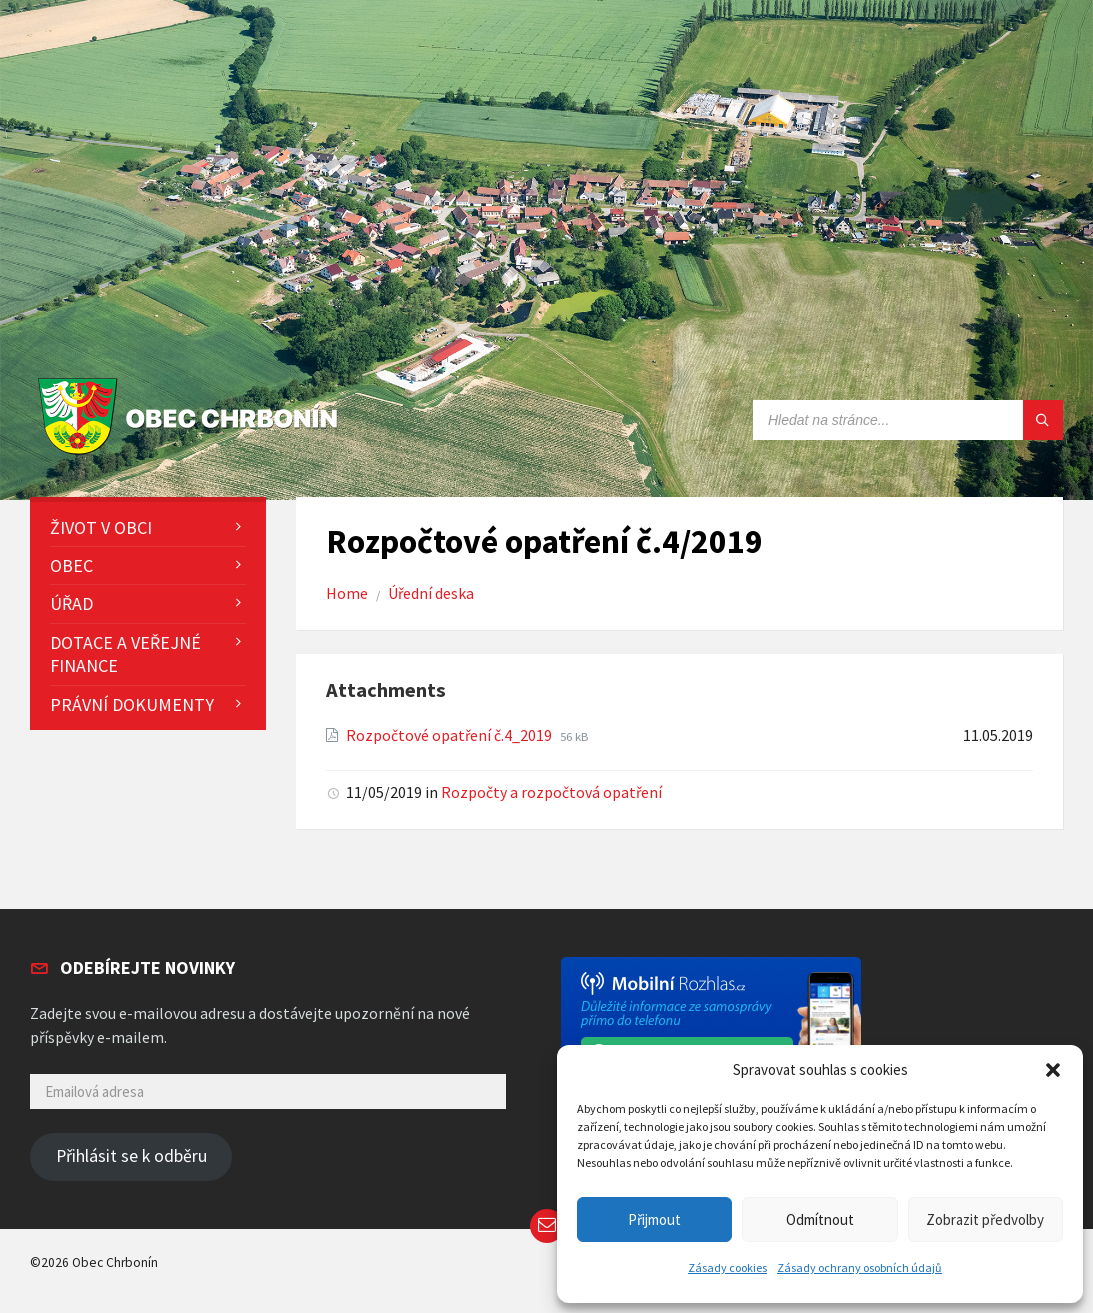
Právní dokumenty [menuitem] (132, 704)
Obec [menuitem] (71, 565)
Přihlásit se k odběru (131, 1156)
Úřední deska (431, 593)
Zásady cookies (727, 1267)
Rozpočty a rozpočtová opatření (551, 792)
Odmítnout (820, 1219)
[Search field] (908, 420)
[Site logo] (192, 455)
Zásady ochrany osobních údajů (859, 1267)
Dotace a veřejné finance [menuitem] (125, 654)
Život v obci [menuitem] (101, 527)
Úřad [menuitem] (71, 603)
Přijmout (654, 1219)
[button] (1053, 1070)
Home (347, 593)
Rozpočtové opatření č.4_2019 (450, 735)
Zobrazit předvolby (985, 1219)
